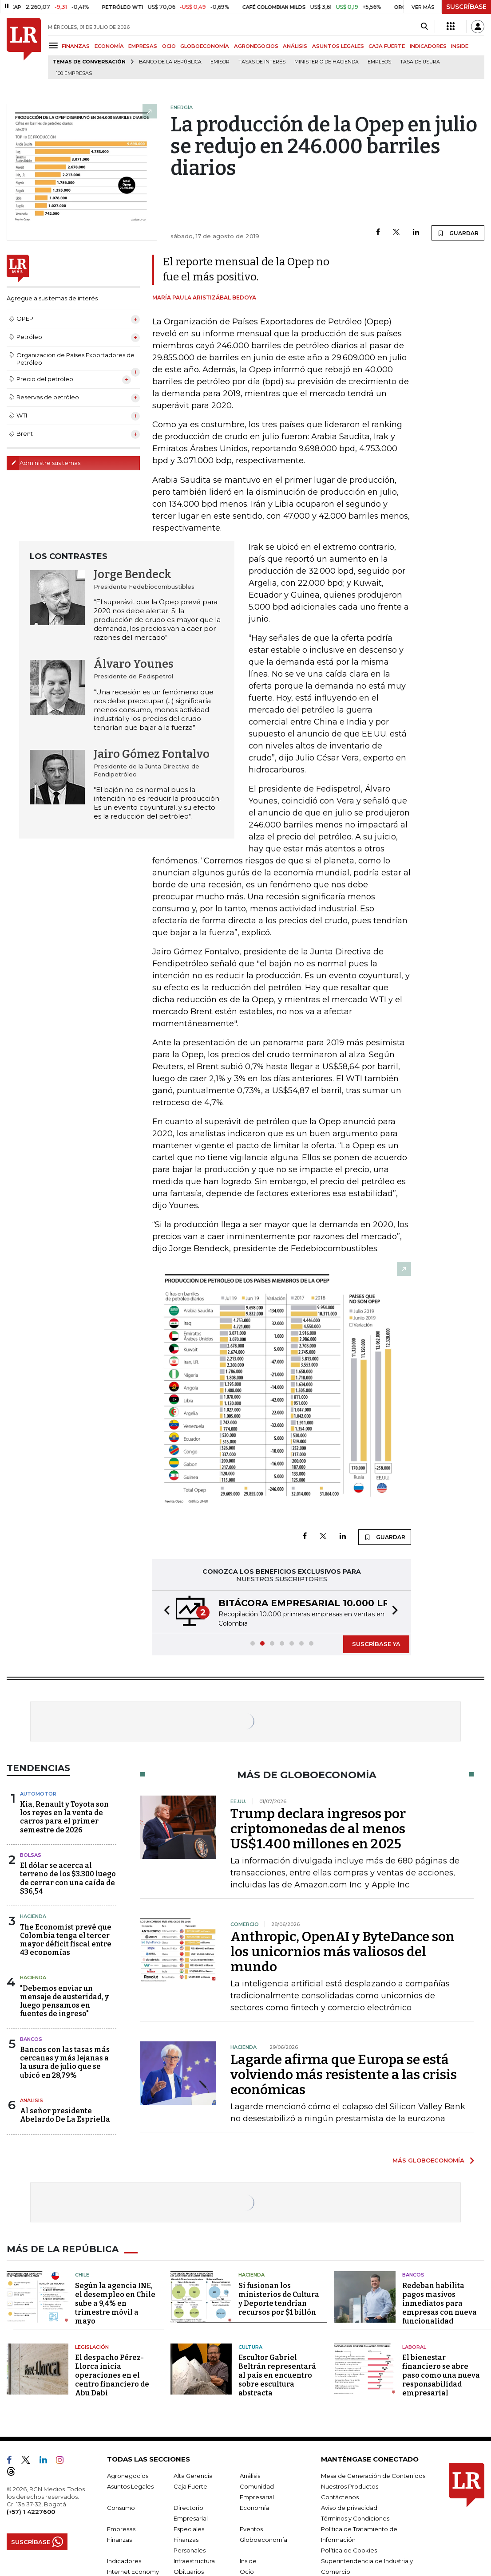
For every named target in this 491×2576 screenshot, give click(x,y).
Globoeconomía (263, 2539)
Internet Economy (133, 2571)
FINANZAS (76, 46)
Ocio (247, 2571)
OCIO (169, 46)
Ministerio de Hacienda (326, 62)
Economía (254, 2507)
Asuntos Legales (130, 2486)
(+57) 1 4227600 (31, 2511)
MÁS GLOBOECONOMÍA (428, 2160)
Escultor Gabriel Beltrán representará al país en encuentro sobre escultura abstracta (277, 2375)
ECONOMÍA (109, 46)
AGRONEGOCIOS (256, 46)
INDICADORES (428, 46)
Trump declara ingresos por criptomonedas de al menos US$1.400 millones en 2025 (318, 1829)
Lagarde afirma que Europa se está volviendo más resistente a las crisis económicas (343, 2075)
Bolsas (30, 1855)
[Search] (424, 26)
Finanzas (119, 2539)
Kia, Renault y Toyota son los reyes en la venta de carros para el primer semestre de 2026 (64, 1817)
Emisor (220, 62)
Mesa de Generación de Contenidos (373, 2475)
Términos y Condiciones (355, 2518)
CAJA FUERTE (386, 46)
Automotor (38, 1794)
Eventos (251, 2529)
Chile (82, 2275)
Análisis (31, 2100)
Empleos (379, 62)
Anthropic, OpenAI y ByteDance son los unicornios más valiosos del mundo (342, 1952)
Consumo (121, 2507)
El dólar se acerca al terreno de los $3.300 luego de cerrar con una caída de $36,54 (68, 1878)
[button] (164, 1612)
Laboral (414, 2347)
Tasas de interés (261, 62)
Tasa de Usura (420, 62)
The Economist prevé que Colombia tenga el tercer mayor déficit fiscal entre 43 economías (65, 1940)
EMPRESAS (142, 46)
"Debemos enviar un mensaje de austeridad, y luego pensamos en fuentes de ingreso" (64, 2001)
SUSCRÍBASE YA (376, 1643)
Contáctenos (340, 2497)
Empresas (121, 2529)
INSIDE (459, 46)
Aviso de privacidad (349, 2507)
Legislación (92, 2347)
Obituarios (189, 2571)
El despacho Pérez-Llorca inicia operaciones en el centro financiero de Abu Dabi (112, 2375)
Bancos (31, 2039)
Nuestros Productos (349, 2486)
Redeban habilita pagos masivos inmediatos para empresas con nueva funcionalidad (439, 2303)
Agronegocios (127, 2475)
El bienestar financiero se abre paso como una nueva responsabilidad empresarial (441, 2375)
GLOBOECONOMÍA (204, 46)
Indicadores (124, 2560)
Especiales (189, 2529)
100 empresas (74, 73)
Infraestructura (194, 2560)
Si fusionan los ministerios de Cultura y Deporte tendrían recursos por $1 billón (278, 2298)
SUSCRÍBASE (466, 7)
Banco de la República (170, 62)
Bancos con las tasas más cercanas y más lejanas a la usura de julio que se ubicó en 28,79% (65, 2062)
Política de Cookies (349, 2550)
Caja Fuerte (190, 2486)
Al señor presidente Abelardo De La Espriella (65, 2115)
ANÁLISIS (295, 46)
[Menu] (55, 45)
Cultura (250, 2347)
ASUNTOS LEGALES (338, 46)
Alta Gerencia (193, 2475)
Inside (248, 2560)
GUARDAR (458, 232)
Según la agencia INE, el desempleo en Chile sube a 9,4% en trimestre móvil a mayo (115, 2303)
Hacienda (33, 1916)
